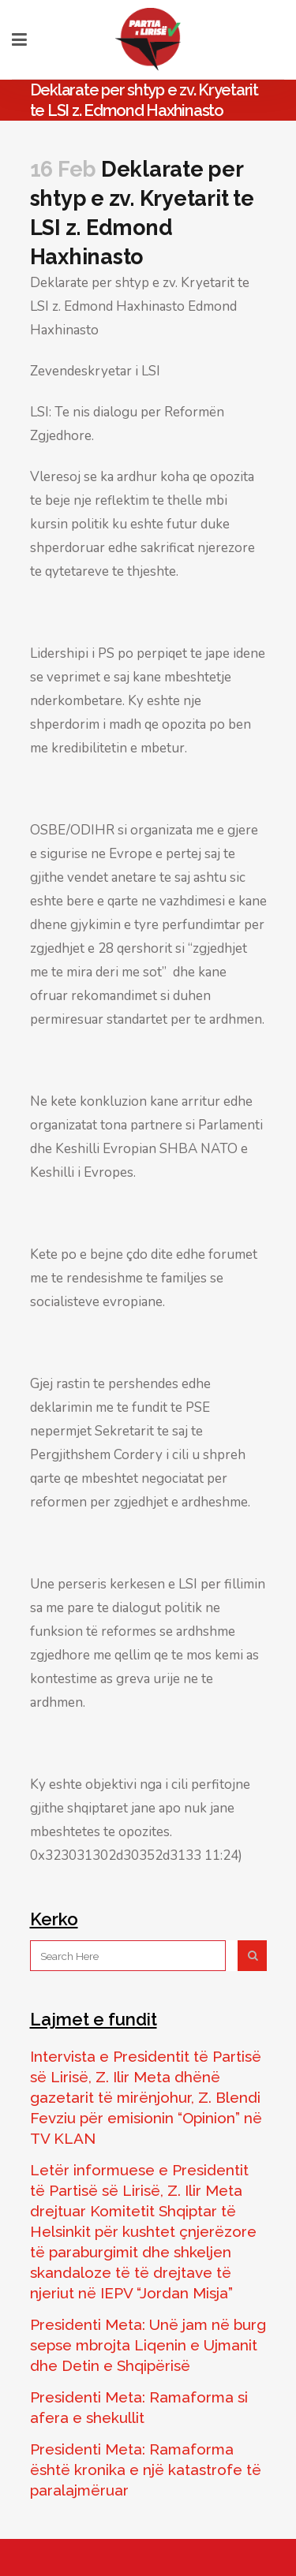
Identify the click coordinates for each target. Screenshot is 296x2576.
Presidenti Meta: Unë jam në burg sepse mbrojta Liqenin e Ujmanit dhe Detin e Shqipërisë (148, 2345)
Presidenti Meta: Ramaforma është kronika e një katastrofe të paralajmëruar (145, 2469)
